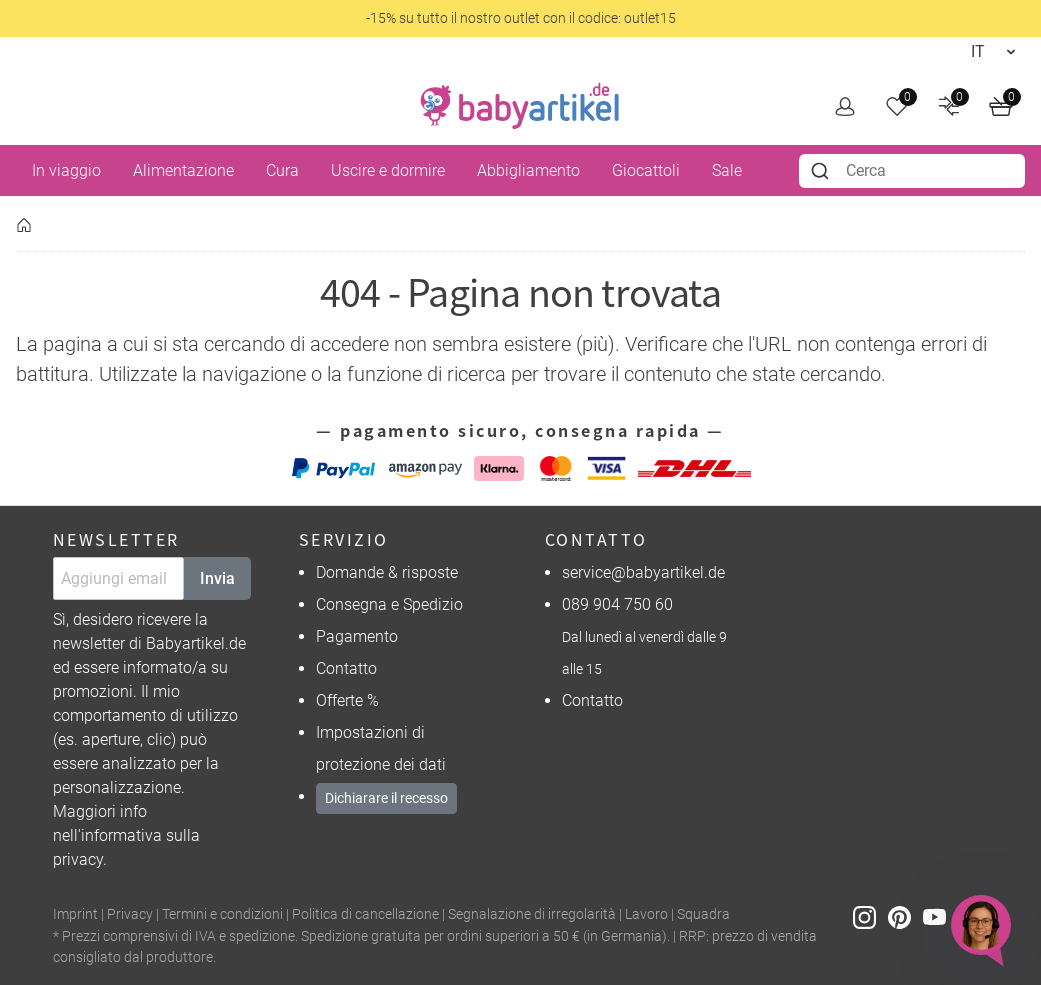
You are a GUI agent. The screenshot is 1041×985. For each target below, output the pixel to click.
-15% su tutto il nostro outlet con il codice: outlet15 (521, 18)
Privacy (130, 914)
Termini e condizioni (222, 914)
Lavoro (646, 914)
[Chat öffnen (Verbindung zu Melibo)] (981, 925)
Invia (217, 578)
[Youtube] (940, 915)
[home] (520, 106)
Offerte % (347, 700)
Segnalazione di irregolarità (532, 914)
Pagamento (357, 636)
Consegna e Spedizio (389, 604)
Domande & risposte (387, 572)
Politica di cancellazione (365, 914)
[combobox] (912, 171)
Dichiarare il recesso (386, 798)
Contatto (346, 668)
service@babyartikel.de (643, 572)
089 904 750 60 (617, 604)
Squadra (703, 914)
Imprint (75, 914)
